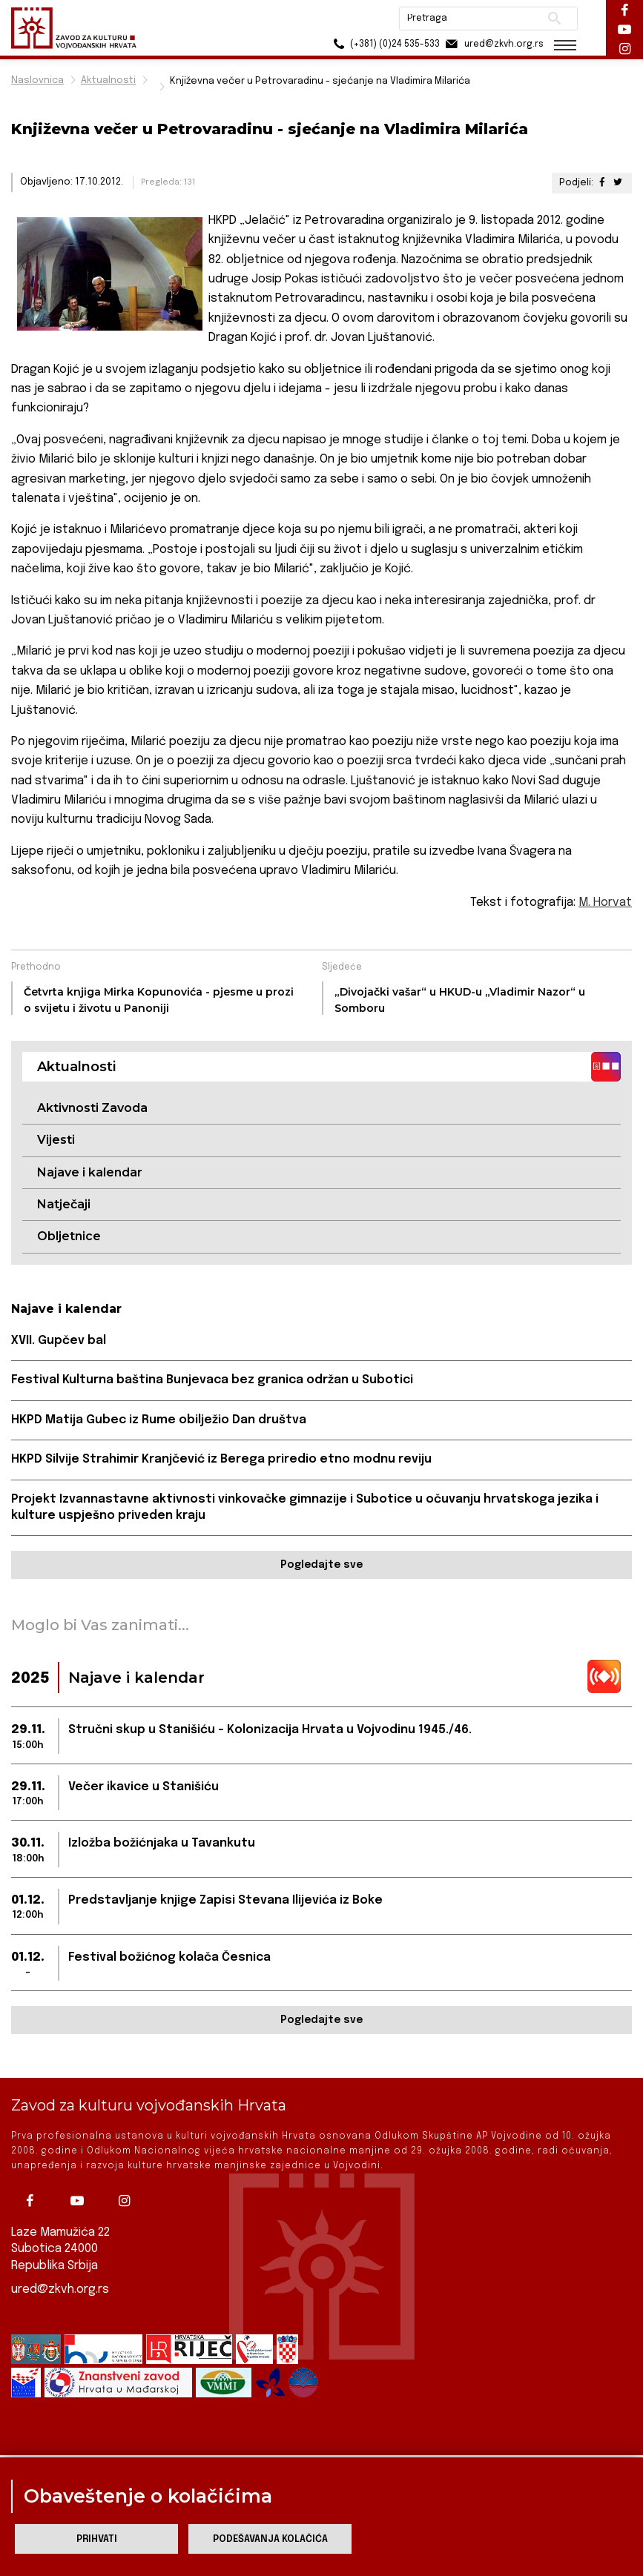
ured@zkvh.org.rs (60, 2288)
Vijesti (56, 1140)
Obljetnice (69, 1236)
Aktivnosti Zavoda (92, 1108)
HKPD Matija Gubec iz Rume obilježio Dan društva (158, 1420)
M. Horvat (605, 902)
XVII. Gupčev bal (58, 1340)
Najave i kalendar (89, 1172)
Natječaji (63, 1204)
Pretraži (554, 18)
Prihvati (96, 2539)
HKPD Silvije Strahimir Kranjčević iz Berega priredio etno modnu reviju (221, 1459)
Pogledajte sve (321, 1565)
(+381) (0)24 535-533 (384, 44)
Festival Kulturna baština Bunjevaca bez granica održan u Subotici (212, 1380)
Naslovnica (37, 80)
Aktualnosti (108, 80)
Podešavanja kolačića (270, 2539)
